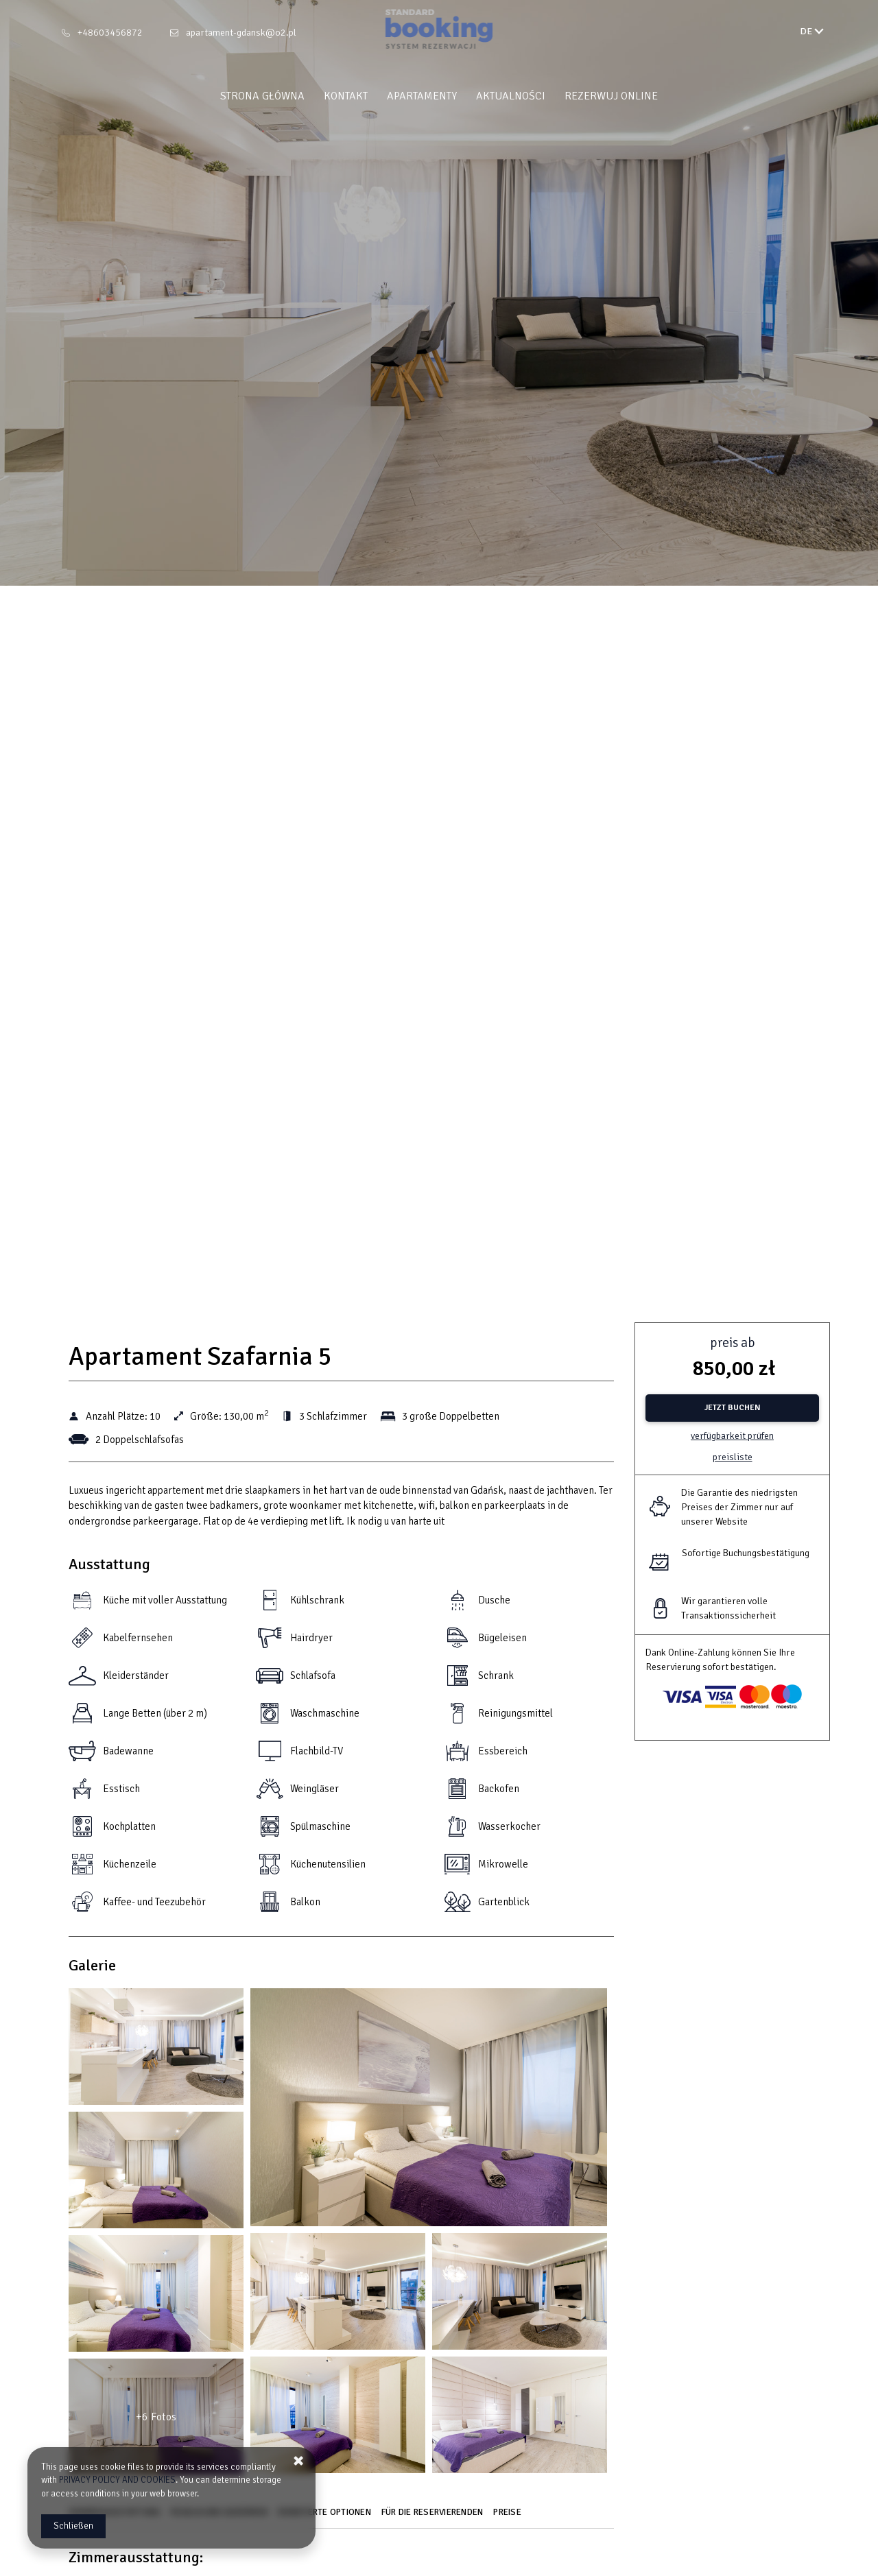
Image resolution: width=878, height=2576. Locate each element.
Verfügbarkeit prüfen (732, 1436)
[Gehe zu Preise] (509, 2517)
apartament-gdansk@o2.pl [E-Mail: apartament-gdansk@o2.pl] (241, 32)
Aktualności (510, 96)
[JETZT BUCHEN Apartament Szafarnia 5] (732, 1408)
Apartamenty (422, 96)
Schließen (73, 2525)
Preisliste (732, 1457)
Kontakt (346, 96)
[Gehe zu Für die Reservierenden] (434, 2517)
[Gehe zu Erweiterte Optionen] (326, 2517)
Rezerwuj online (611, 96)
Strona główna (262, 96)
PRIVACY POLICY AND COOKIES (117, 2479)
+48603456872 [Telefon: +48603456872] (110, 32)
